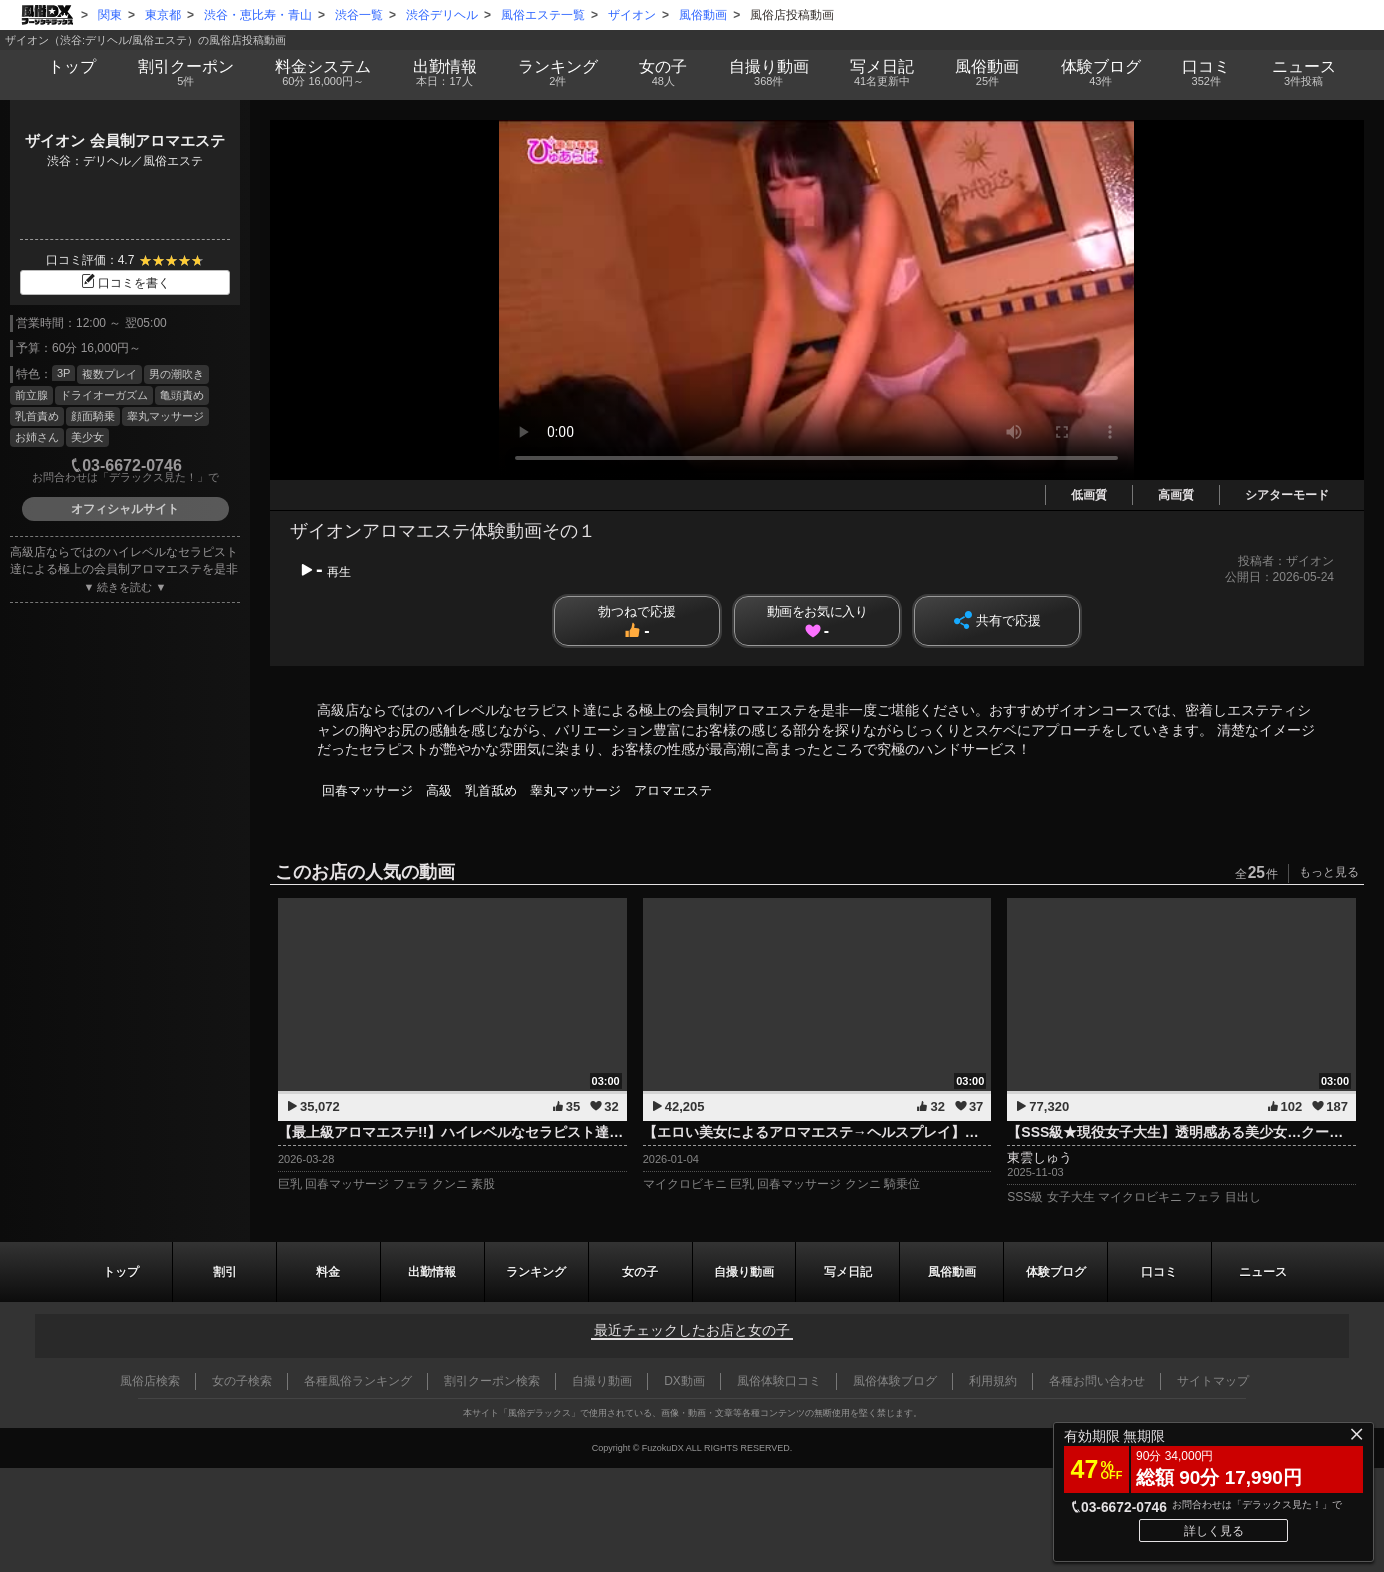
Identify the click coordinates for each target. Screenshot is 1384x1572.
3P (63, 373)
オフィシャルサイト (125, 509)
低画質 (1089, 495)
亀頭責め (182, 395)
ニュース (1303, 73)
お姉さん (37, 437)
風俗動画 (987, 73)
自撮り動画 (744, 1272)
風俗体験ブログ (895, 1381)
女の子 (663, 73)
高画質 (1176, 495)
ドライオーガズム (104, 395)
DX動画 (684, 1381)
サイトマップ (1213, 1381)
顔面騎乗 (93, 416)
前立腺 (31, 395)
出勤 (444, 73)
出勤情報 (432, 1272)
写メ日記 (848, 1272)
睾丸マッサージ (165, 416)
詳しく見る (1214, 1531)
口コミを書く (125, 283)
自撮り (768, 73)
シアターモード (1287, 495)
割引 (185, 73)
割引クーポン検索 (492, 1381)
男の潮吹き (176, 374)
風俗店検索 (150, 1381)
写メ (881, 73)
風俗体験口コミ (779, 1381)
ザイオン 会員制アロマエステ (124, 140)
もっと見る (1329, 872)
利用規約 (993, 1381)
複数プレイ (109, 374)
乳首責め (37, 416)
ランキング (557, 73)
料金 (322, 73)
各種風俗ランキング (358, 1381)
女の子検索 (242, 1381)
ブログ (1100, 73)
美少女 (87, 437)
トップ (72, 66)
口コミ (1206, 73)
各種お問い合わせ (1097, 1381)
